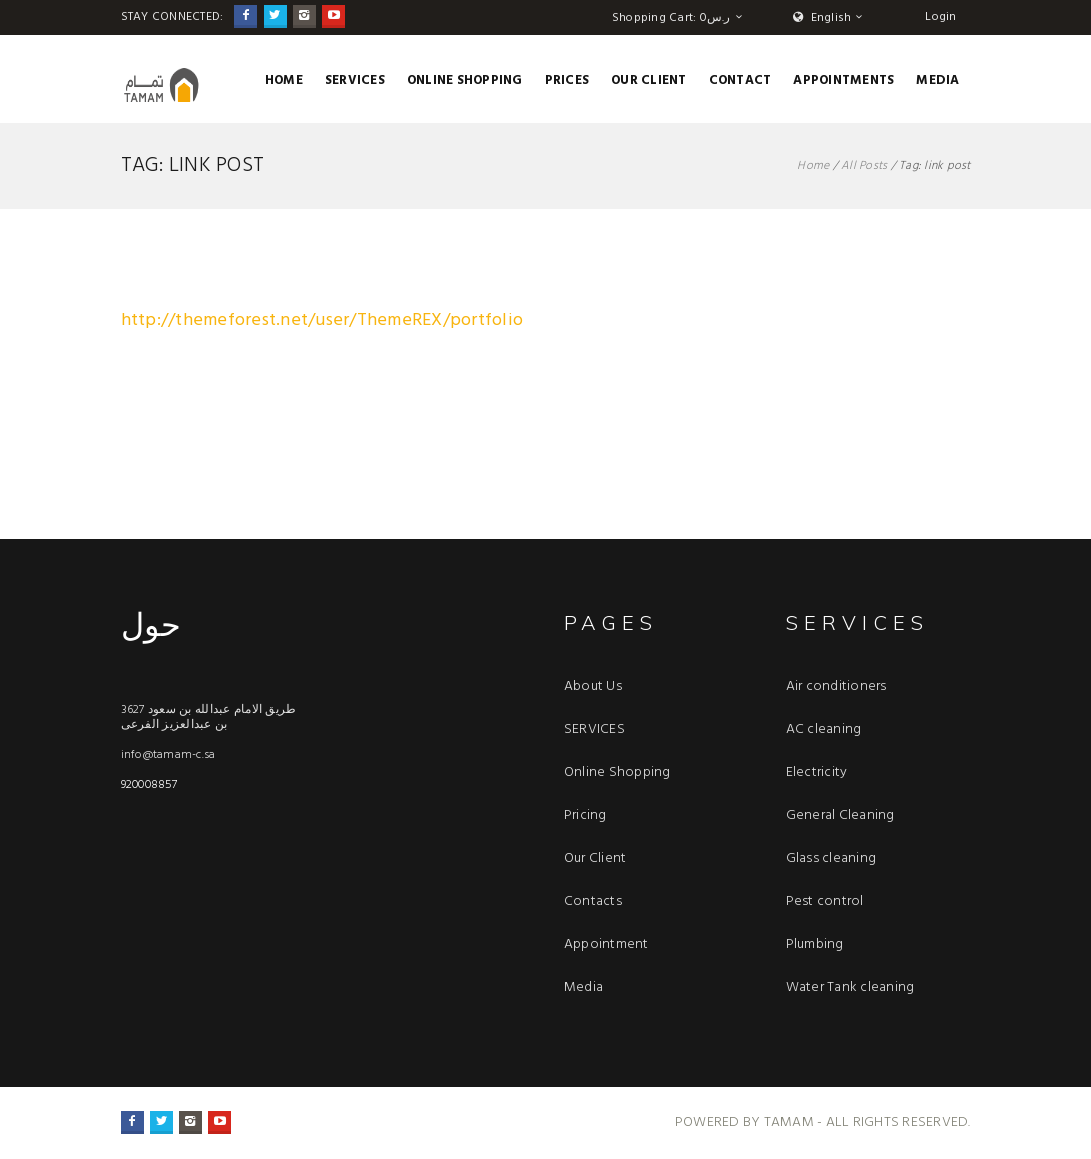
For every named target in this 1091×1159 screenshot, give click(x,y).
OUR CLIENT (649, 80)
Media (937, 80)
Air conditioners (836, 686)
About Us (593, 686)
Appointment (606, 944)
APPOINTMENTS (843, 80)
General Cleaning (840, 815)
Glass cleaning (831, 858)
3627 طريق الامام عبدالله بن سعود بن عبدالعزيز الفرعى (209, 717)
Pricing (585, 815)
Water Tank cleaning (850, 987)
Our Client (595, 858)
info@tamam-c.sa (168, 755)
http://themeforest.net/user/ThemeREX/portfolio (322, 320)
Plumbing (815, 944)
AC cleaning (824, 729)
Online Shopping (465, 80)
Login (940, 17)
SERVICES (355, 80)
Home (284, 80)
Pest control (825, 901)
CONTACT (740, 80)
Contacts (593, 901)
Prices (567, 80)
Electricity (817, 772)
